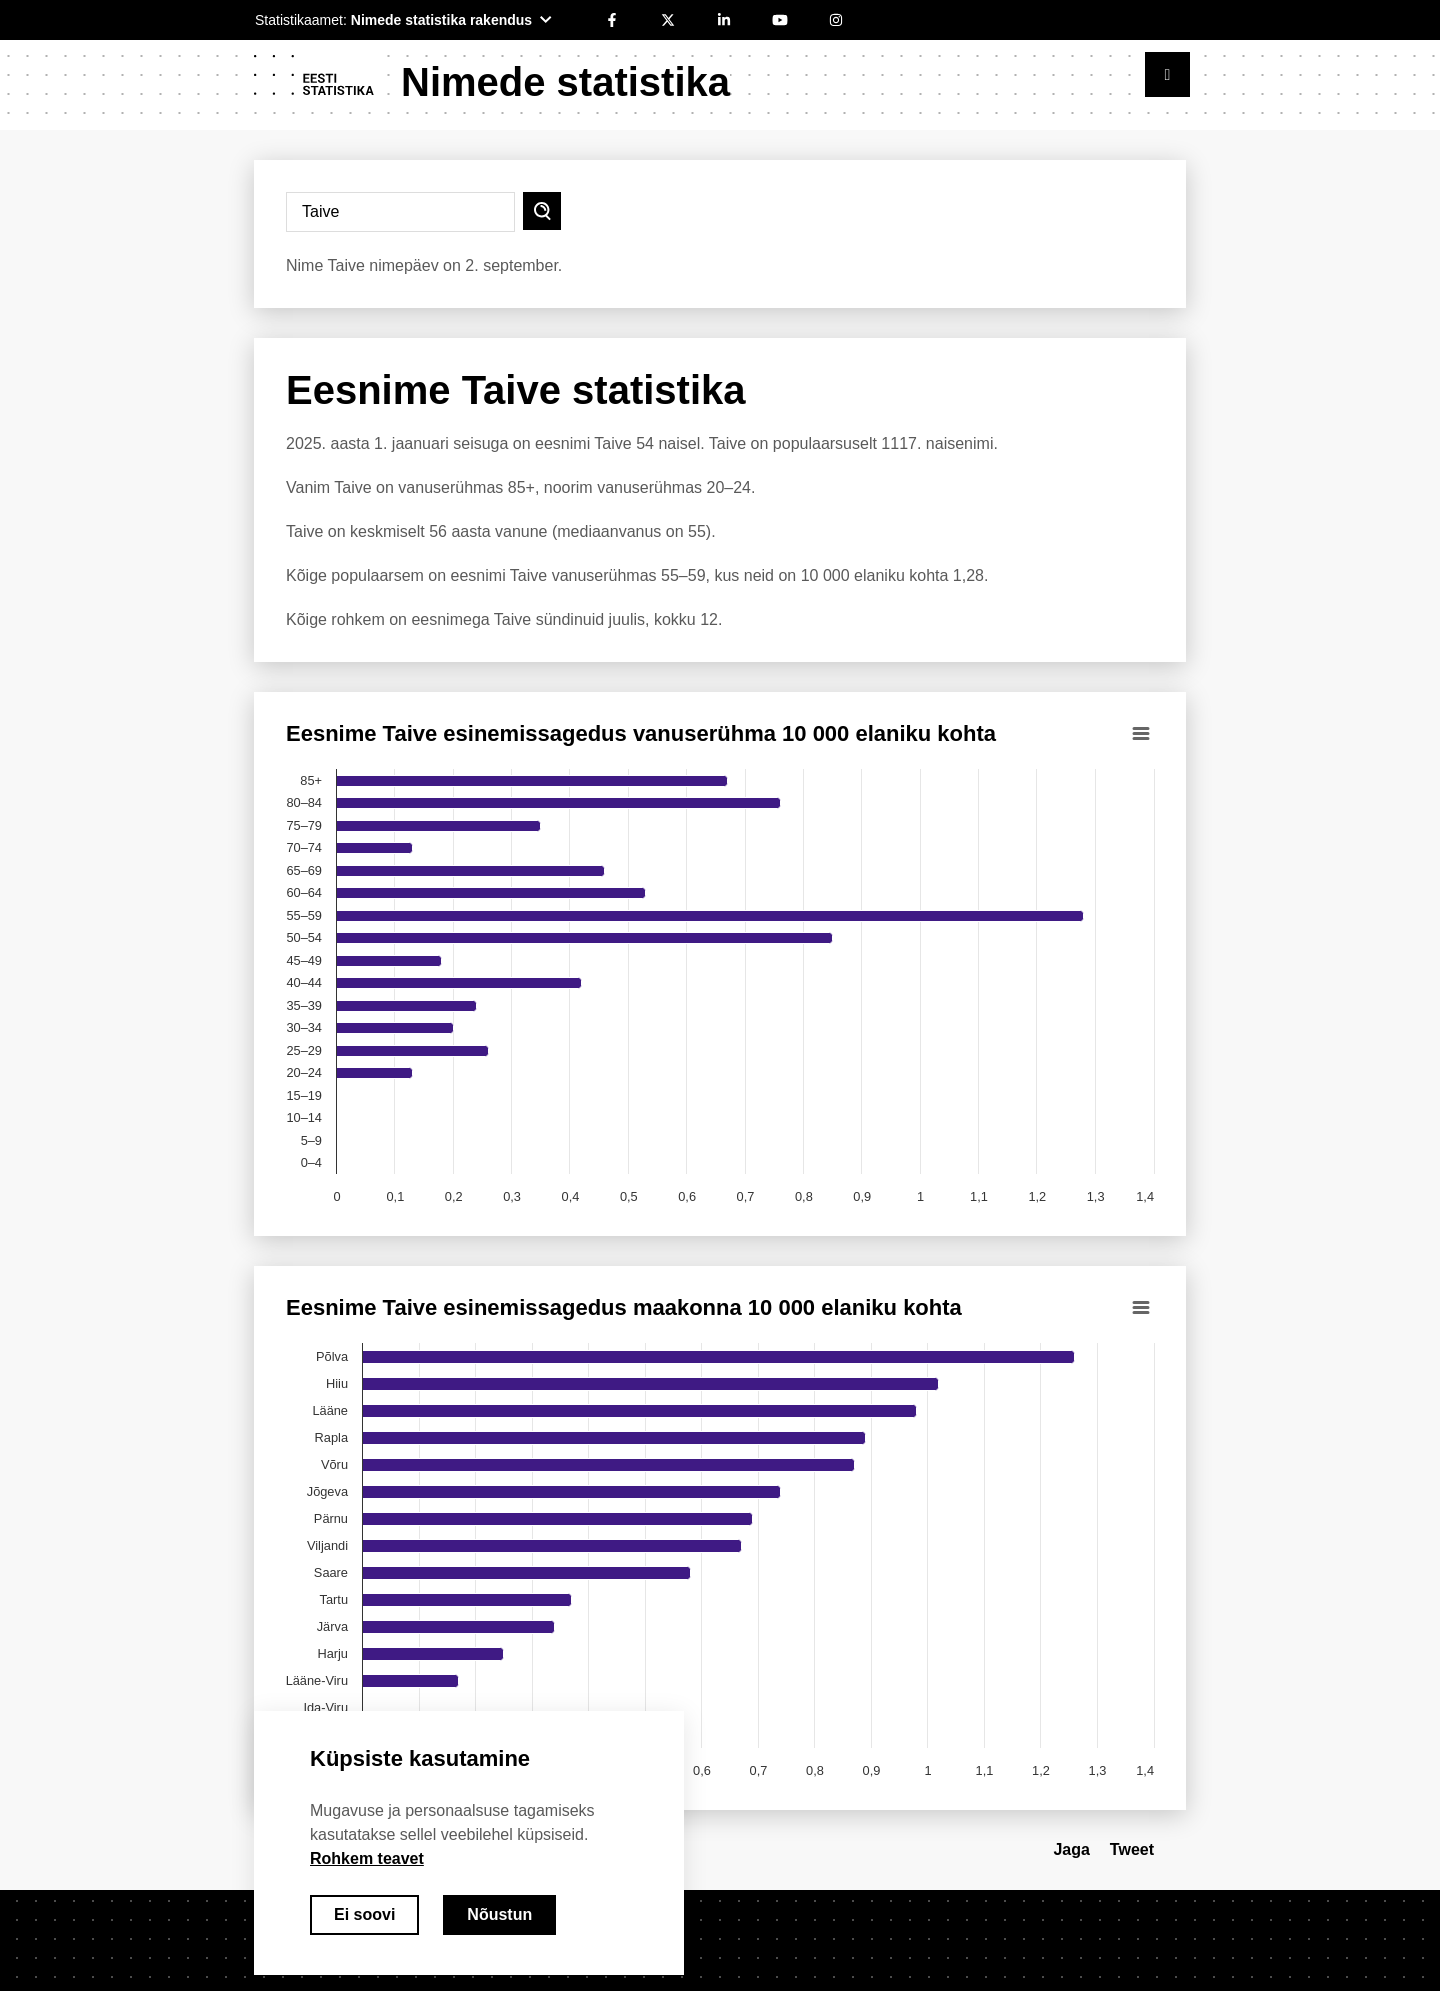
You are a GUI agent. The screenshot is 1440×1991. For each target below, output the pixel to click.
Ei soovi (364, 1914)
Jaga (1071, 1849)
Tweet (1132, 1849)
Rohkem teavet (367, 1858)
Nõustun (499, 1914)
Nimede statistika (565, 82)
